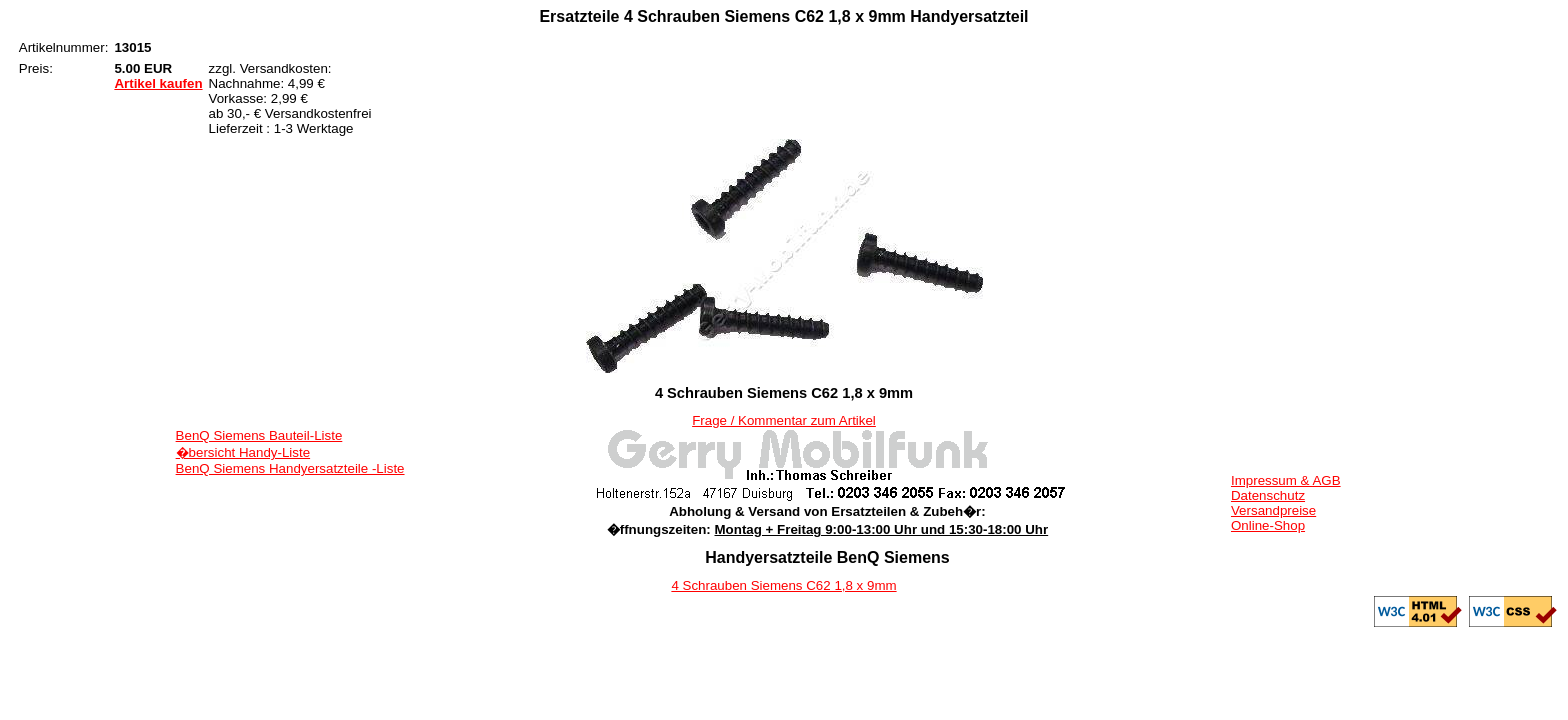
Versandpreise (1273, 510)
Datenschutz (1268, 495)
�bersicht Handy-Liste (243, 452)
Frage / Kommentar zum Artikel (784, 420)
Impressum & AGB (1286, 480)
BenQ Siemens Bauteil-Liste (259, 435)
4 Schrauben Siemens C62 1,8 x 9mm (783, 585)
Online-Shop (1268, 525)
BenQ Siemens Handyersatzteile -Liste (290, 468)
